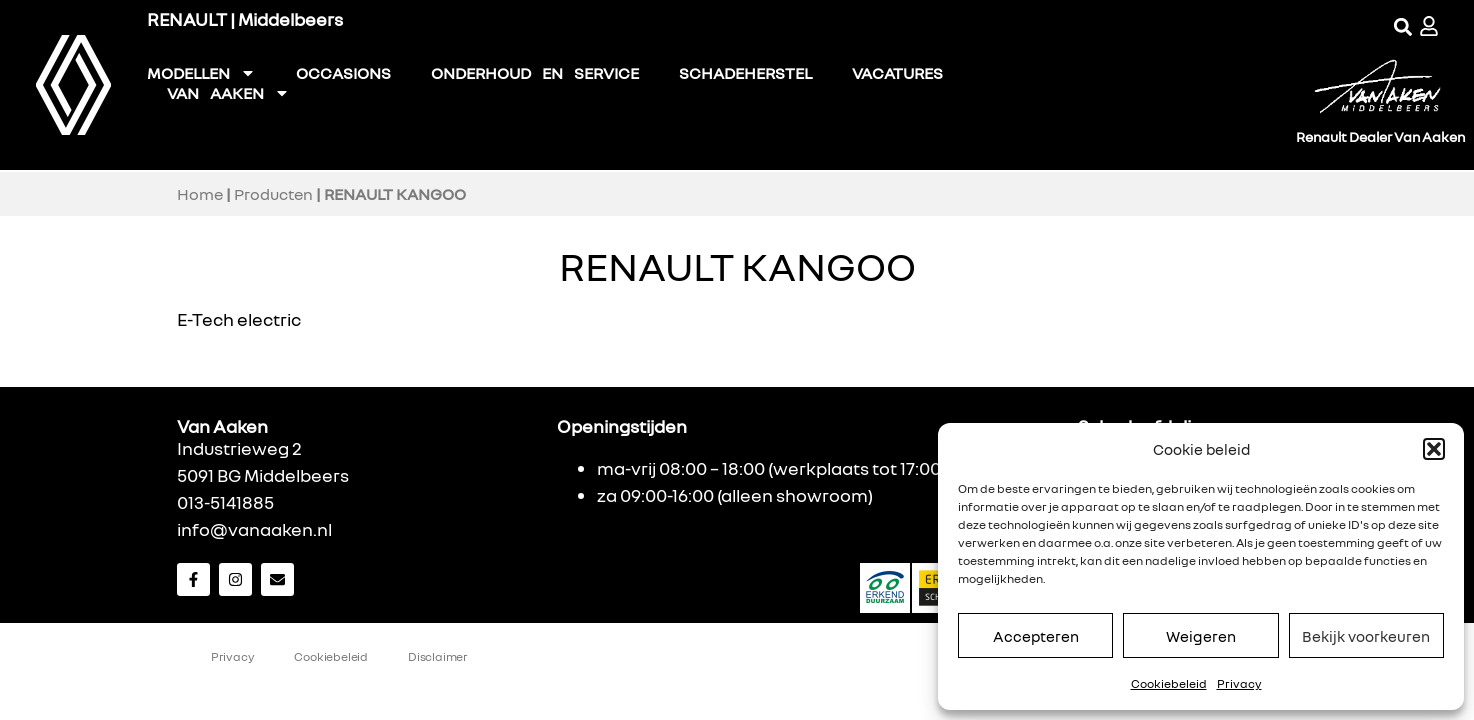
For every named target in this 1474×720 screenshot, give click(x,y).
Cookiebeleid (1169, 683)
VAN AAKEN (228, 93)
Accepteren (1036, 636)
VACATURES (897, 73)
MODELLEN (201, 73)
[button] (1434, 449)
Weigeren (1201, 636)
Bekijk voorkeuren (1366, 636)
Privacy (1239, 683)
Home (200, 194)
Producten (273, 194)
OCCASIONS (343, 73)
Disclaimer (438, 656)
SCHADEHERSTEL (745, 73)
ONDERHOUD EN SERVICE (535, 73)
